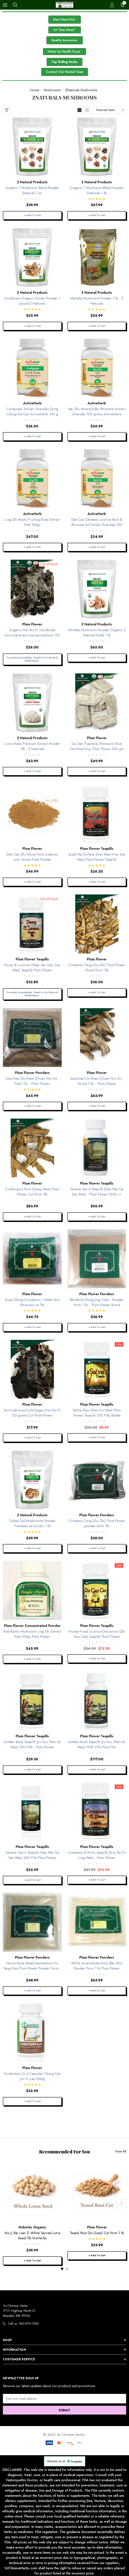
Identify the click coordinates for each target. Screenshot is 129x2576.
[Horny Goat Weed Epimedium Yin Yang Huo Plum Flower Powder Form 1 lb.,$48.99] (32, 1922)
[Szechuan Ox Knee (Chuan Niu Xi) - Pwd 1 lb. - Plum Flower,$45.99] (32, 1037)
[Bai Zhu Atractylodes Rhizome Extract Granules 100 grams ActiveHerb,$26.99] (96, 368)
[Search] (15, 4)
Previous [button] (7, 2203)
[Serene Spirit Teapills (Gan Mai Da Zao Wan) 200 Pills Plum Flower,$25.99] (32, 1811)
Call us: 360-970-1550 (23, 2323)
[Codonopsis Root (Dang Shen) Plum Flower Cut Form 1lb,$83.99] (32, 1148)
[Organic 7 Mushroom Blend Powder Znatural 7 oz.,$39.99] (32, 146)
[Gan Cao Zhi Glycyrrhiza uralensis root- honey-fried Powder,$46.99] (32, 813)
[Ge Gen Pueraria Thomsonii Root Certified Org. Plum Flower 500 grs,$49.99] (96, 702)
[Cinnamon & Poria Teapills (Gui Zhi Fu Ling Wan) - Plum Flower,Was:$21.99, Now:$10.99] (96, 1811)
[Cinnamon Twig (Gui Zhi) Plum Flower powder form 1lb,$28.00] (96, 1479)
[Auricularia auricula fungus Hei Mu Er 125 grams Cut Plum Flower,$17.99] (32, 1369)
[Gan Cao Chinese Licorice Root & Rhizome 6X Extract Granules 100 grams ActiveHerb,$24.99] (96, 478)
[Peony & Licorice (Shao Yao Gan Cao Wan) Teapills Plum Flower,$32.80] (32, 924)
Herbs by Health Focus (64, 51)
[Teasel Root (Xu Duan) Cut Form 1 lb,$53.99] (96, 2191)
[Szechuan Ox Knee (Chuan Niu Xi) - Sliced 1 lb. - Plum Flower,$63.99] (96, 1037)
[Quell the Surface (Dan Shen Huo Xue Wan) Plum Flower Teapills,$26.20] (96, 813)
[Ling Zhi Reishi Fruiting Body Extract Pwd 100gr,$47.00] (32, 478)
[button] (64, 20)
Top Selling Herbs (64, 62)
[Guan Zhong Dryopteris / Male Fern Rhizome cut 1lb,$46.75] (32, 1258)
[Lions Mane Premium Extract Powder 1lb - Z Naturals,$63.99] (32, 702)
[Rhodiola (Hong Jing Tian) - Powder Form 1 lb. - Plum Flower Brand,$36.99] (96, 1258)
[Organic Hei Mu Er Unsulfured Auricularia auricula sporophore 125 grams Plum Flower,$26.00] (32, 589)
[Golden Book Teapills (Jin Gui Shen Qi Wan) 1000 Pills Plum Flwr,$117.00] (96, 1701)
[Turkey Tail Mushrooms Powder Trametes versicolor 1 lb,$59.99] (32, 1479)
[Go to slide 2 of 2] (67, 2268)
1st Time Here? (64, 30)
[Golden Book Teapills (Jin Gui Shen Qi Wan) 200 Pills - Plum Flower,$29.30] (32, 1701)
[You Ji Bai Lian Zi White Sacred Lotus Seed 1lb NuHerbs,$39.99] (32, 2191)
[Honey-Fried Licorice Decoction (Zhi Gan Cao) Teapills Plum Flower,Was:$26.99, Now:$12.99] (96, 1590)
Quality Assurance (64, 40)
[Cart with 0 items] (123, 4)
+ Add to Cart (32, 215)
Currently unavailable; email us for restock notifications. (32, 659)
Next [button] (121, 2203)
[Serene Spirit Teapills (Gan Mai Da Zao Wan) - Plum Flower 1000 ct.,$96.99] (96, 1148)
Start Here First (64, 19)
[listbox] (109, 110)
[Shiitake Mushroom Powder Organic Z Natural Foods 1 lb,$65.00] (96, 589)
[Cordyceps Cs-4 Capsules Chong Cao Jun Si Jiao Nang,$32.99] (32, 2032)
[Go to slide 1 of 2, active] (62, 2268)
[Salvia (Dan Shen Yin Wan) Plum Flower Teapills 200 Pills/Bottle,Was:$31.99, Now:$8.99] (96, 1369)
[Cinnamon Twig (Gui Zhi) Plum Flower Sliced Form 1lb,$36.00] (96, 924)
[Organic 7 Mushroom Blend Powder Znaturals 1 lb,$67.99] (96, 146)
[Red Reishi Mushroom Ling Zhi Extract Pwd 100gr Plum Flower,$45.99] (32, 1590)
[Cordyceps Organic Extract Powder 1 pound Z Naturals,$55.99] (32, 257)
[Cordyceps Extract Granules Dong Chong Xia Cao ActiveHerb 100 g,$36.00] (32, 368)
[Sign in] (112, 5)
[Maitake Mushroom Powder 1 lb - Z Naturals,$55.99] (96, 257)
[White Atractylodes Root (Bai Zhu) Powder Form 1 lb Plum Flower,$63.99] (96, 1922)
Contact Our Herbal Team (64, 72)
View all (120, 2151)
